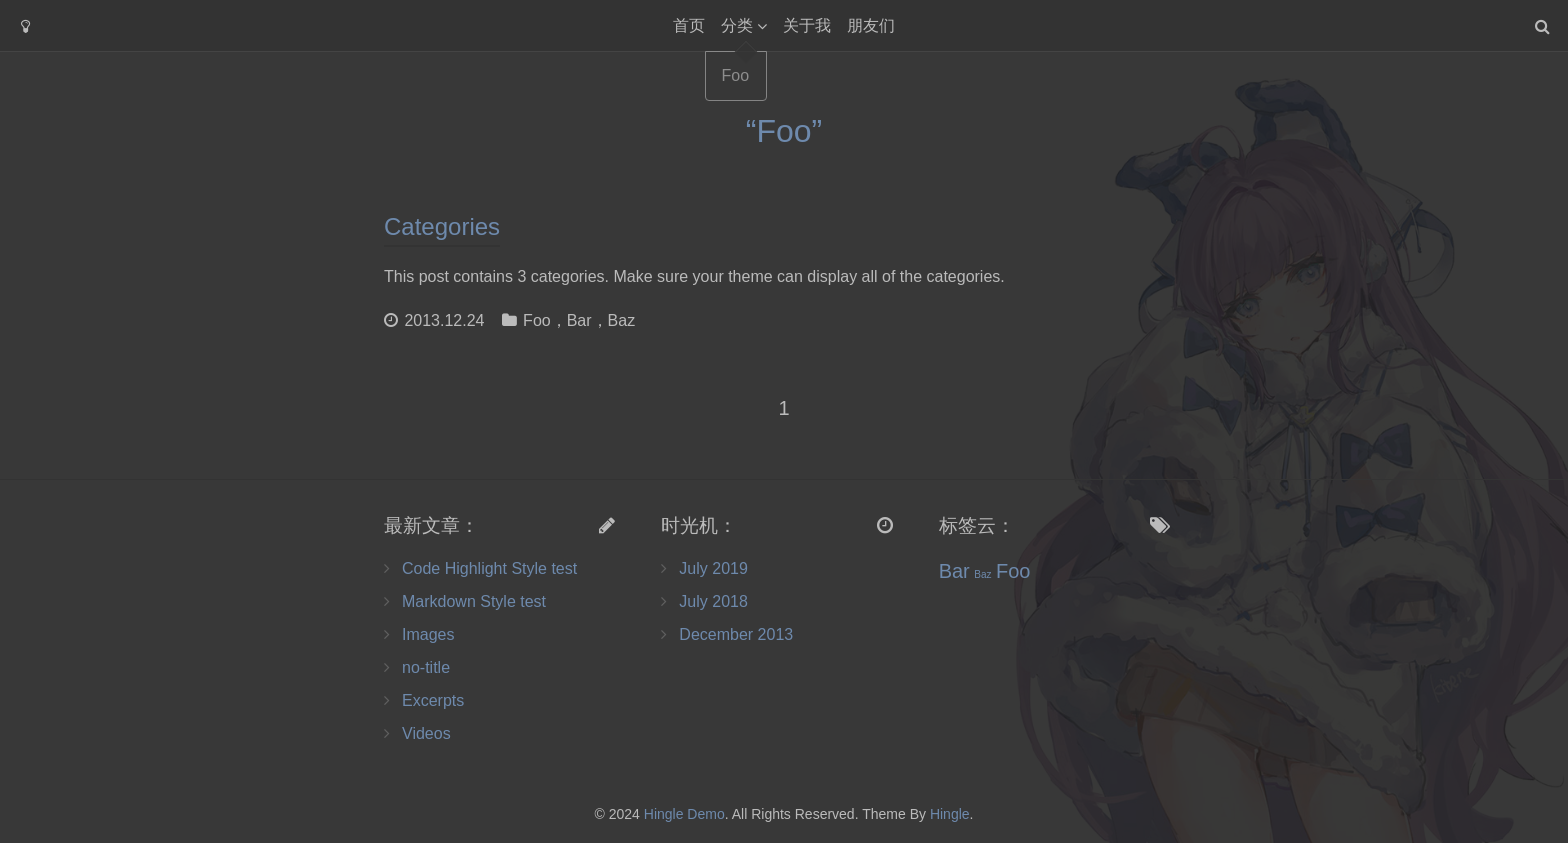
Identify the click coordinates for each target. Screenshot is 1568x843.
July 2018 (713, 601)
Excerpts (433, 700)
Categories (442, 226)
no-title (426, 667)
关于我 (807, 25)
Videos (426, 733)
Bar (579, 320)
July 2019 (713, 568)
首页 (689, 25)
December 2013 (736, 634)
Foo (537, 320)
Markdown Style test (474, 601)
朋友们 (871, 25)
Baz (622, 320)
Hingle (950, 814)
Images (428, 634)
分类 (737, 25)
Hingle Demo (684, 814)
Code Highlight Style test (489, 568)
